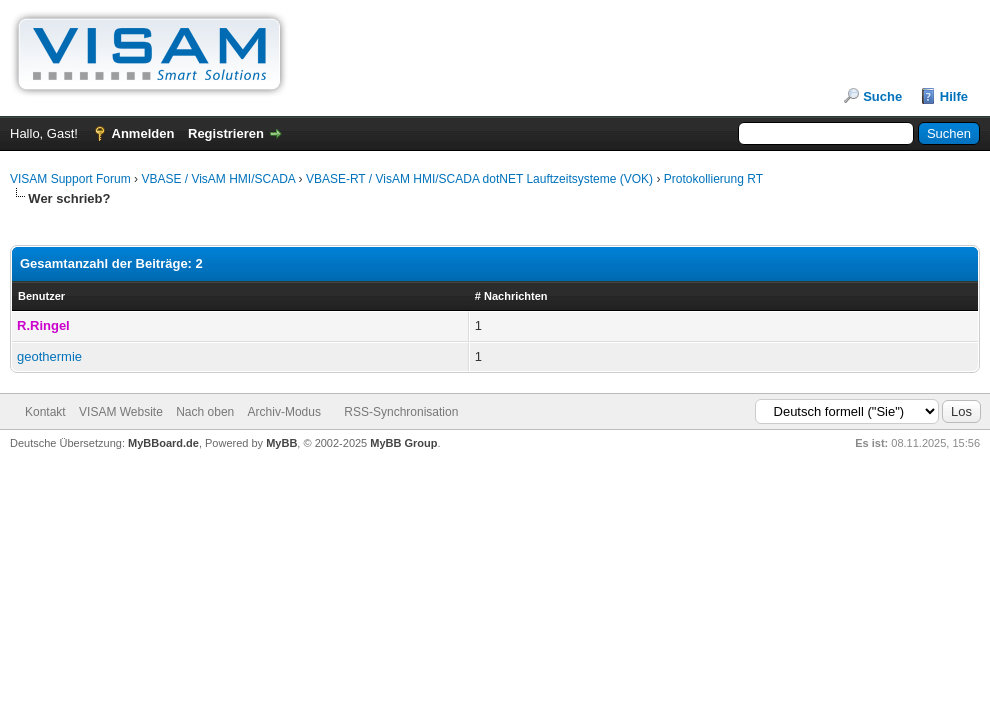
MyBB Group (403, 443)
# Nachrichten (511, 296)
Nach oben (205, 412)
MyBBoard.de (163, 443)
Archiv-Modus (284, 412)
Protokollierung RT (713, 179)
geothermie (49, 356)
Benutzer (41, 296)
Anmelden (143, 133)
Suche (882, 96)
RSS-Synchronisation (401, 412)
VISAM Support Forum (70, 179)
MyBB (281, 443)
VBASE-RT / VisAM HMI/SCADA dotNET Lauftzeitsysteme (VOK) (479, 179)
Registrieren (226, 133)
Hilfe (954, 96)
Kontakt (45, 412)
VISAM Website (121, 412)
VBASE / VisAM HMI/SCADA (218, 179)
